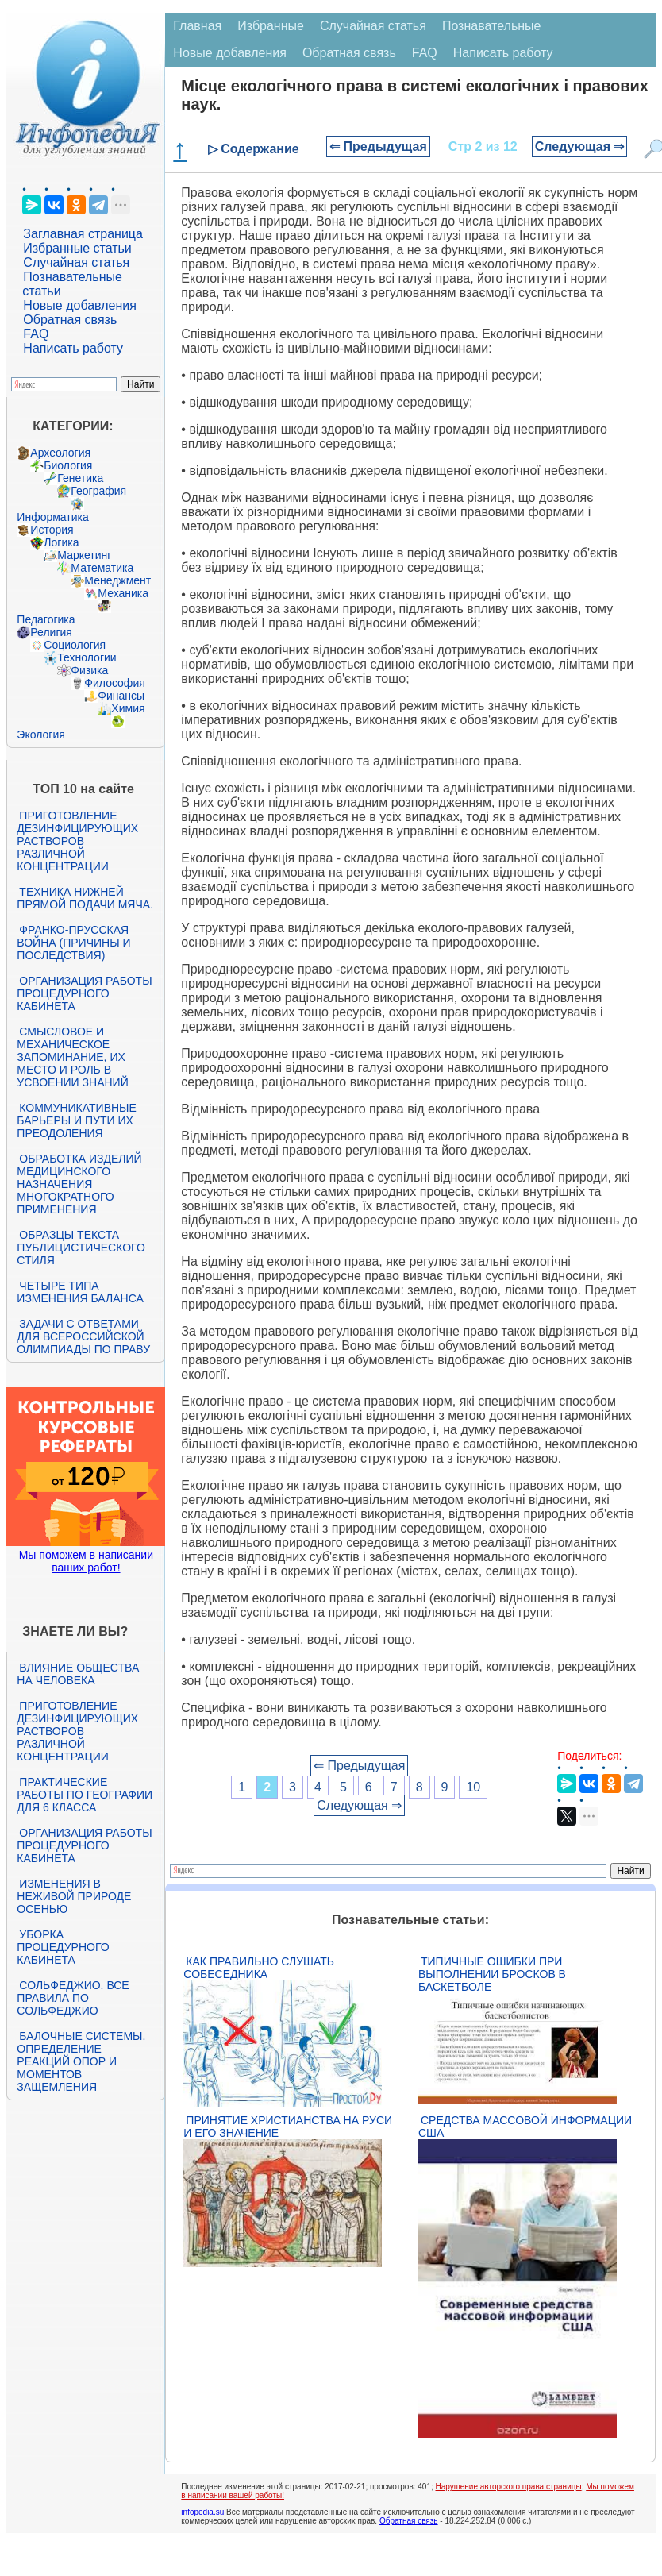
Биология (68, 465)
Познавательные (491, 26)
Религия (51, 632)
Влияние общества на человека (78, 1674)
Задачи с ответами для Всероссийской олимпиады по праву (83, 1336)
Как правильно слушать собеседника (258, 1967)
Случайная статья (76, 262)
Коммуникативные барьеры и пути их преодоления (76, 1120)
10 (473, 1787)
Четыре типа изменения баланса (80, 1292)
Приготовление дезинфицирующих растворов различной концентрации (77, 841)
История (51, 529)
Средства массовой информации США (525, 2126)
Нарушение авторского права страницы (509, 2486)
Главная (197, 26)
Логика (61, 542)
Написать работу (73, 348)
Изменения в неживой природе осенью (74, 1896)
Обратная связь (70, 319)
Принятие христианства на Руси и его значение (287, 2126)
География (98, 490)
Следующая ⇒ (580, 146)
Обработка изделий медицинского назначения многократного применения (79, 1184)
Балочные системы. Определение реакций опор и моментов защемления (81, 2061)
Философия (114, 683)
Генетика (80, 478)
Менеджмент (117, 580)
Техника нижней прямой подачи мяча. (85, 898)
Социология (75, 644)
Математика (102, 567)
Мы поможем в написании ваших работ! (86, 1561)
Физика (89, 670)
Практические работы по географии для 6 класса (84, 1795)
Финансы (121, 695)
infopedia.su (202, 2512)
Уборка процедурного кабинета (63, 1947)
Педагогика (46, 619)
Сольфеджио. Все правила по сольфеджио (73, 1998)
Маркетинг (84, 555)
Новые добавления (80, 305)
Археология (60, 452)
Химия (127, 708)
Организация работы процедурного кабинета (84, 993)
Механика (123, 593)
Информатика (52, 517)
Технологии (86, 657)
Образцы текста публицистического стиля (80, 1247)
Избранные (270, 26)
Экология (40, 734)
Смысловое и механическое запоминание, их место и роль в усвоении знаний (72, 1057)
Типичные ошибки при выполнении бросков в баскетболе (492, 1974)
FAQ (35, 334)
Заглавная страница (83, 234)
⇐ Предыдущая (378, 146)
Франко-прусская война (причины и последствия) (73, 943)
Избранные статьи (77, 248)
